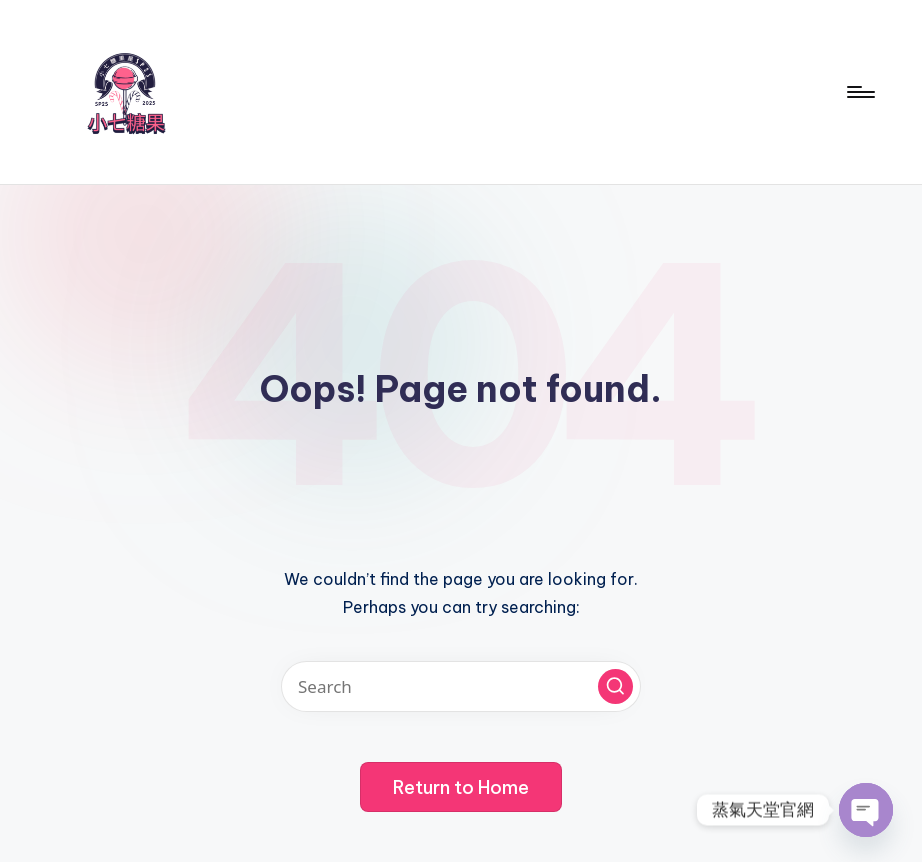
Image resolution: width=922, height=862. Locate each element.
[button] (615, 686)
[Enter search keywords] (461, 686)
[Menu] (859, 92)
